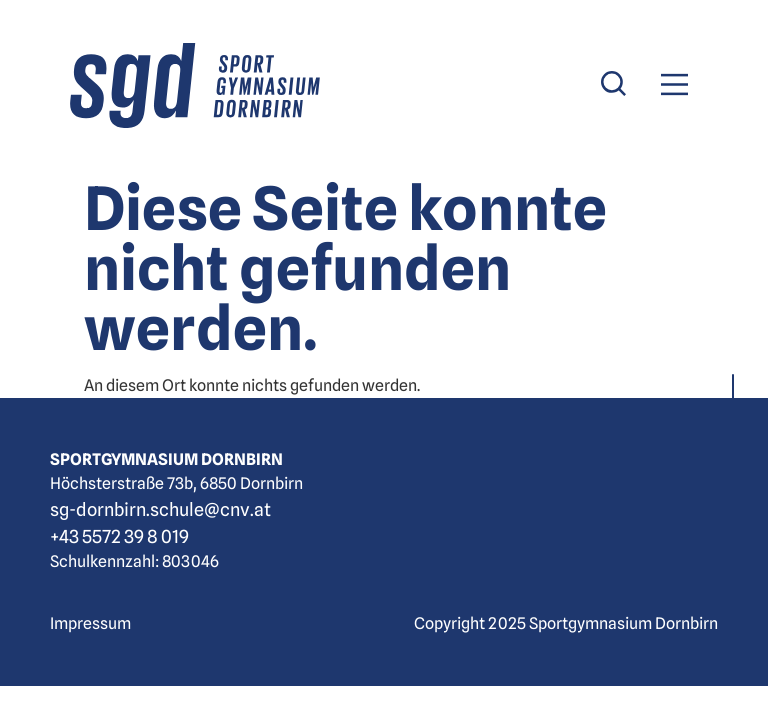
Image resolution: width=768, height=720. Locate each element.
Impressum (90, 623)
